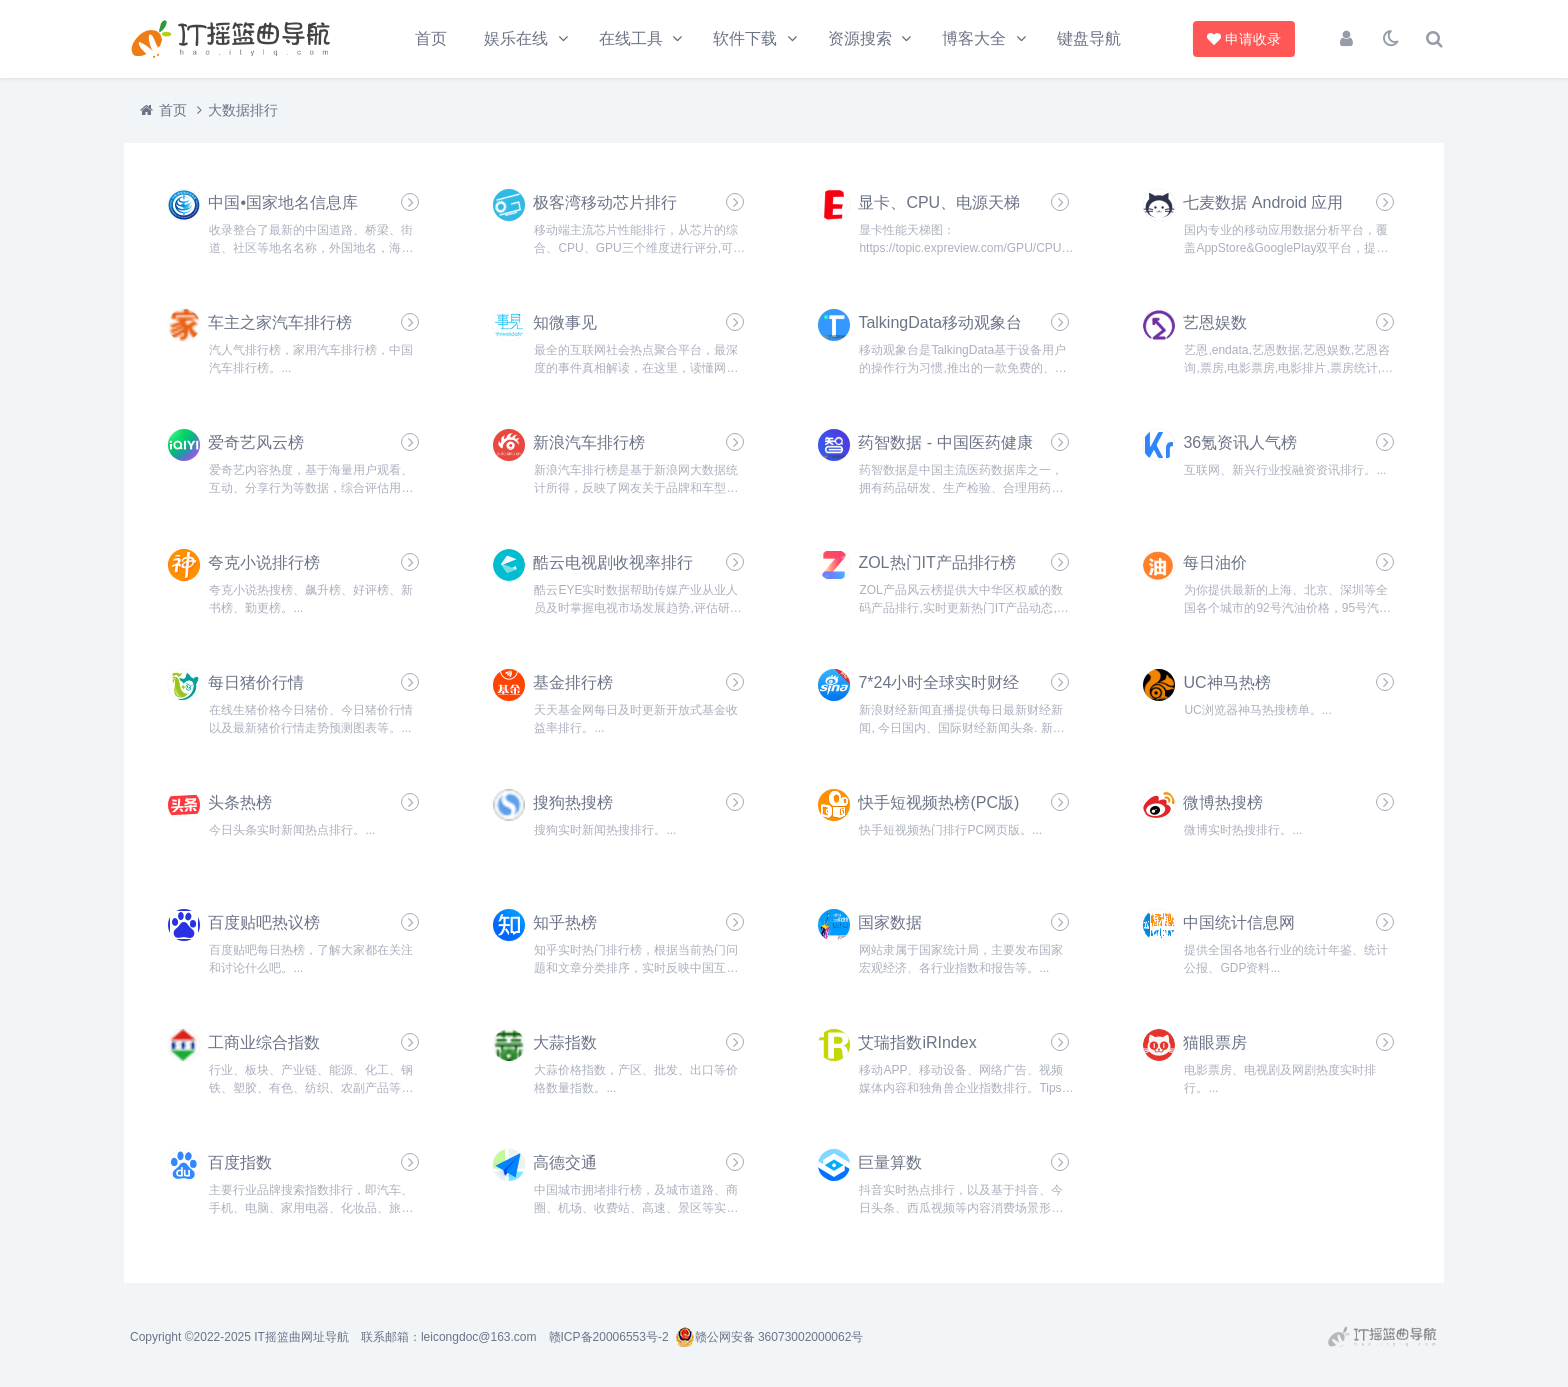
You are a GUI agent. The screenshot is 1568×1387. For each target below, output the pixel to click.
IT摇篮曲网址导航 (301, 1337)
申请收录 (1246, 39)
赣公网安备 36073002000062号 (769, 1337)
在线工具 (631, 38)
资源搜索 (860, 38)
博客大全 (974, 38)
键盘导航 (1089, 38)
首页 (431, 38)
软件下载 (745, 38)
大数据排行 (243, 110)
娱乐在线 (516, 38)
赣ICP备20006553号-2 (609, 1337)
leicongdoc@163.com (479, 1337)
